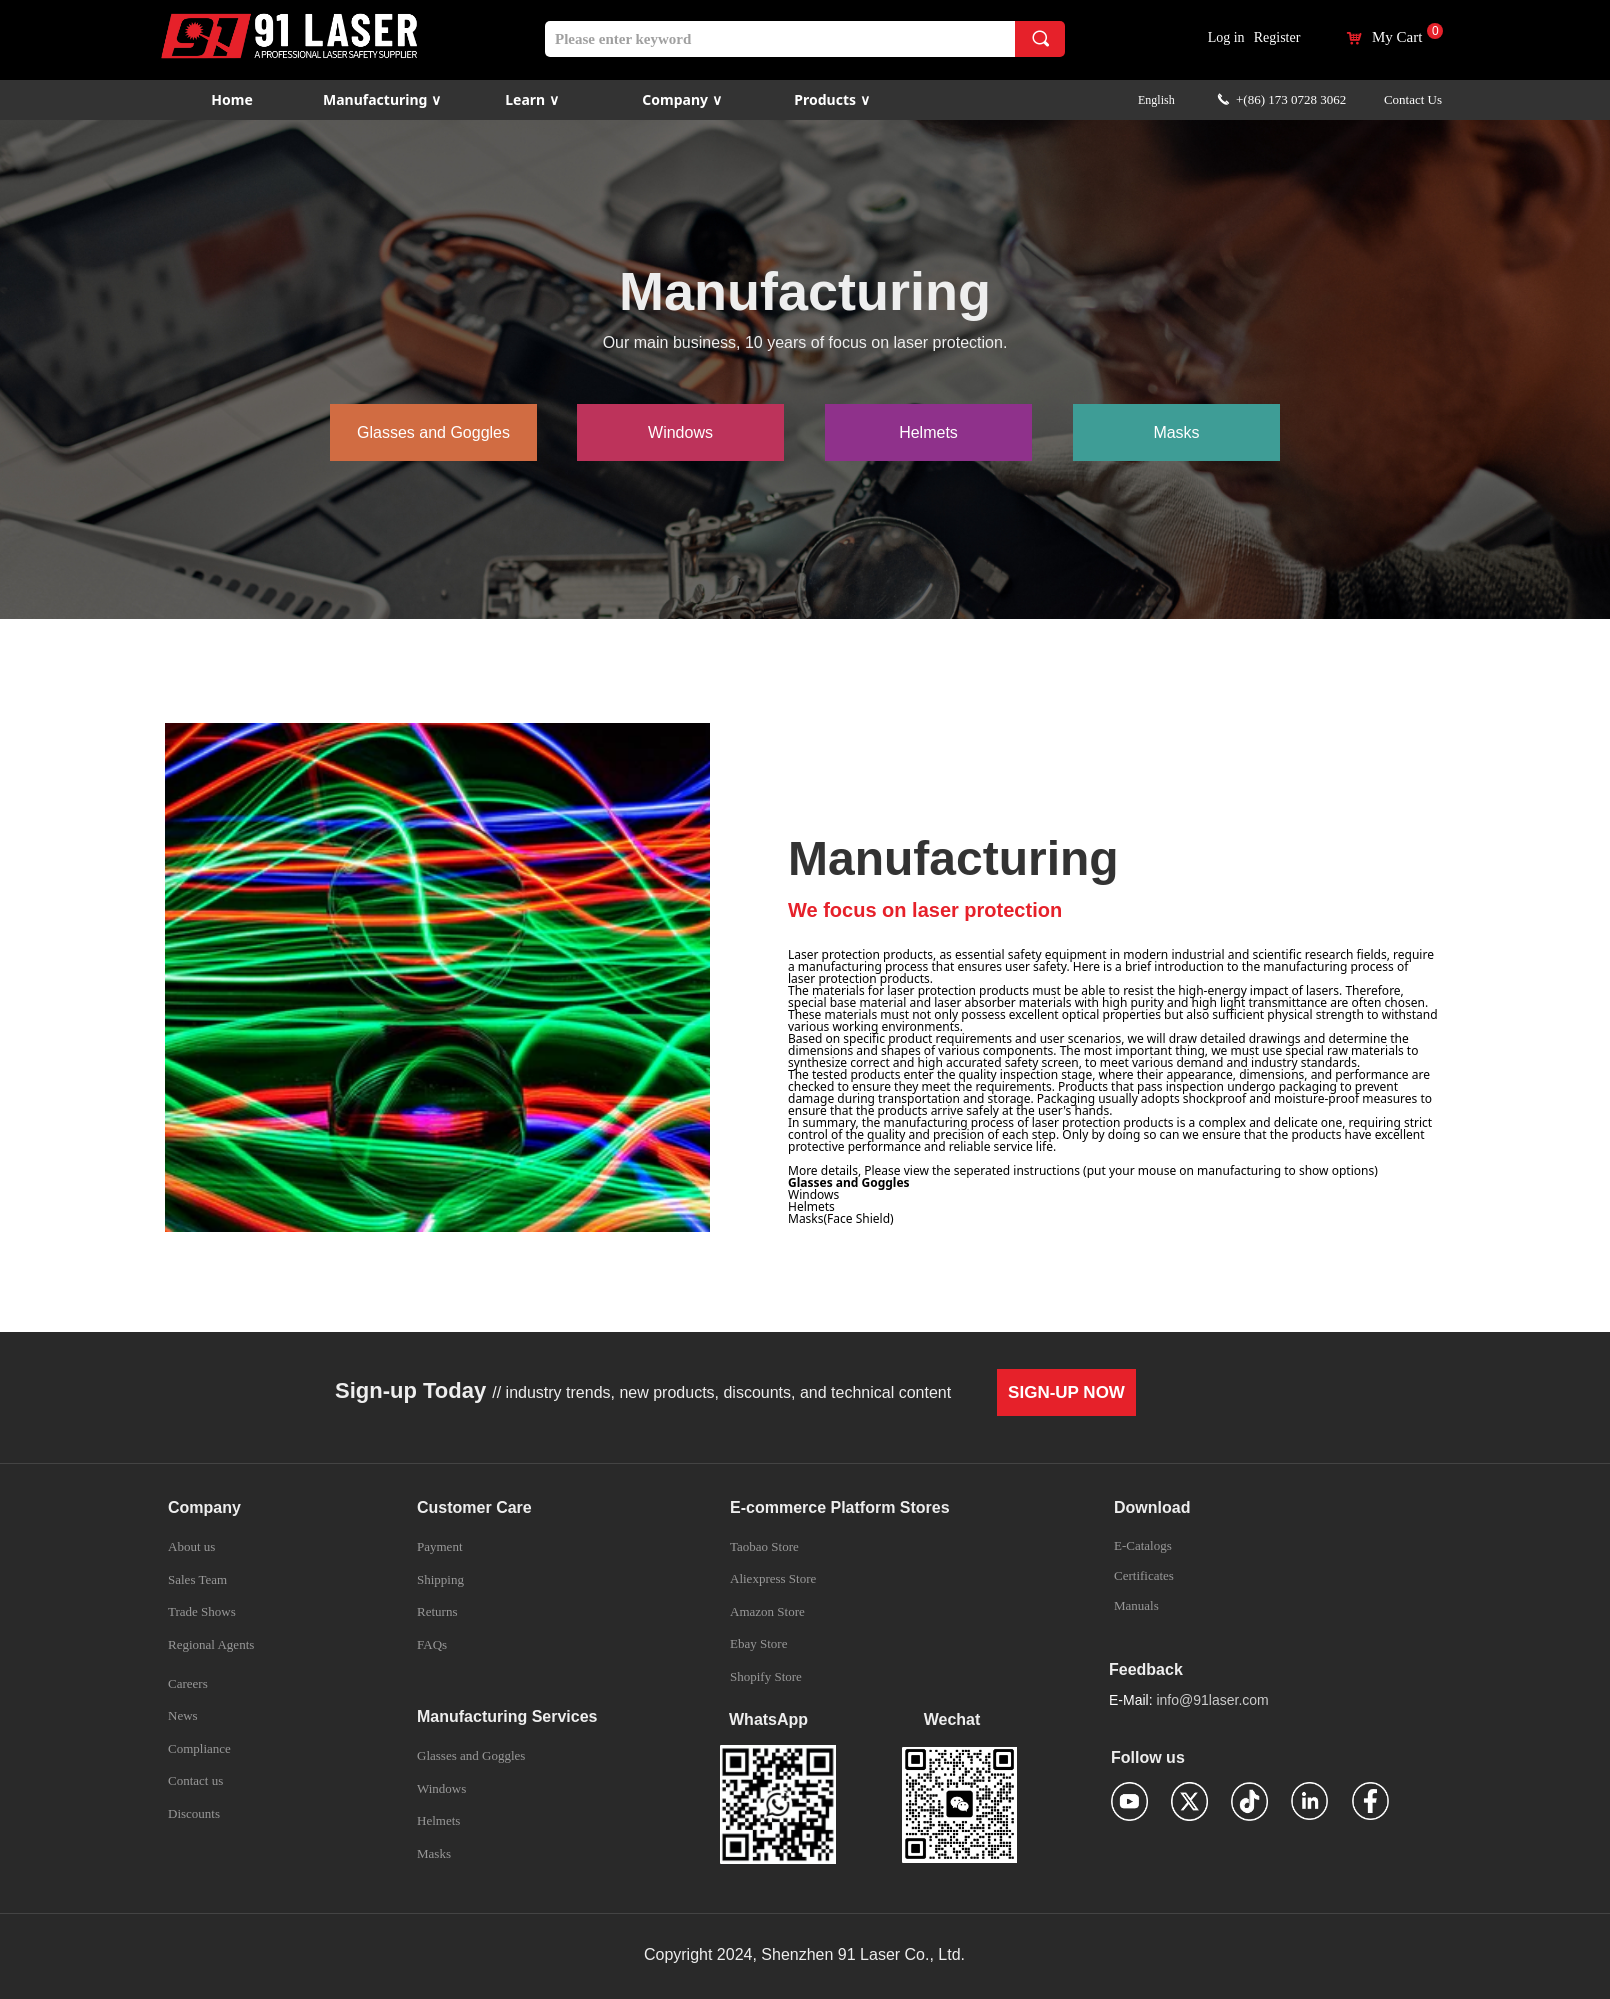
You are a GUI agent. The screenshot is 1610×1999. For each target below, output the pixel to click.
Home (231, 99)
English (1156, 100)
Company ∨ (681, 99)
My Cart (1397, 37)
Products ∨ (831, 99)
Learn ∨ (532, 99)
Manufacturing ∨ (382, 99)
